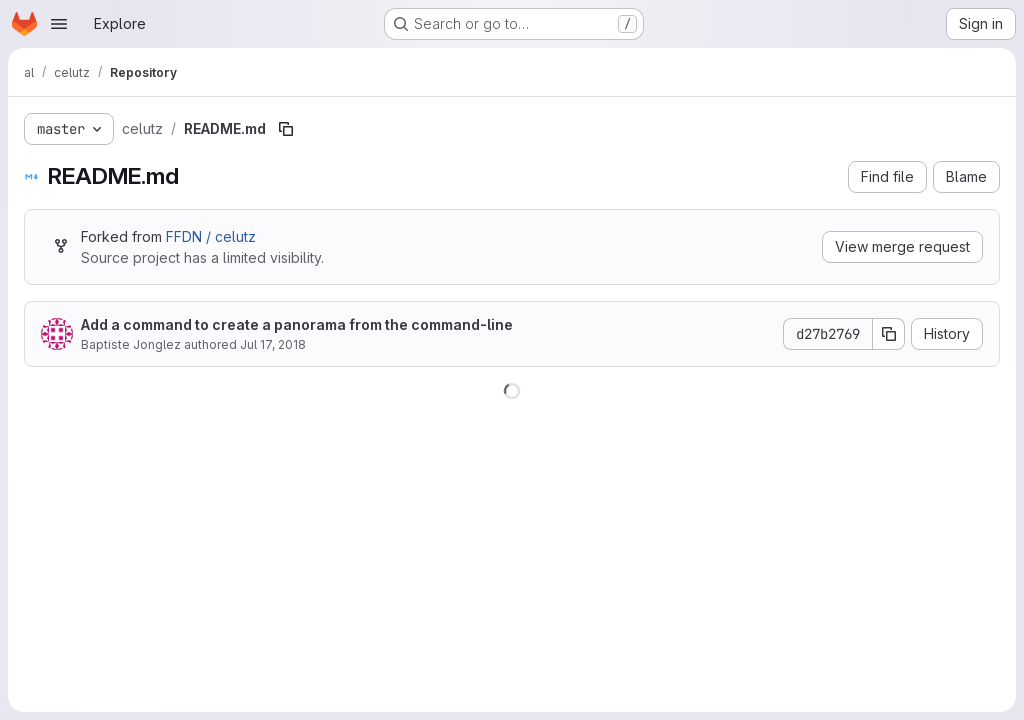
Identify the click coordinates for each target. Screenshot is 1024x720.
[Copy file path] (286, 129)
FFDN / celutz (211, 236)
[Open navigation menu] (59, 24)
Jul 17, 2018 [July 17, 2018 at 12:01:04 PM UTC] (273, 344)
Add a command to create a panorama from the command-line (297, 324)
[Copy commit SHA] (889, 334)
